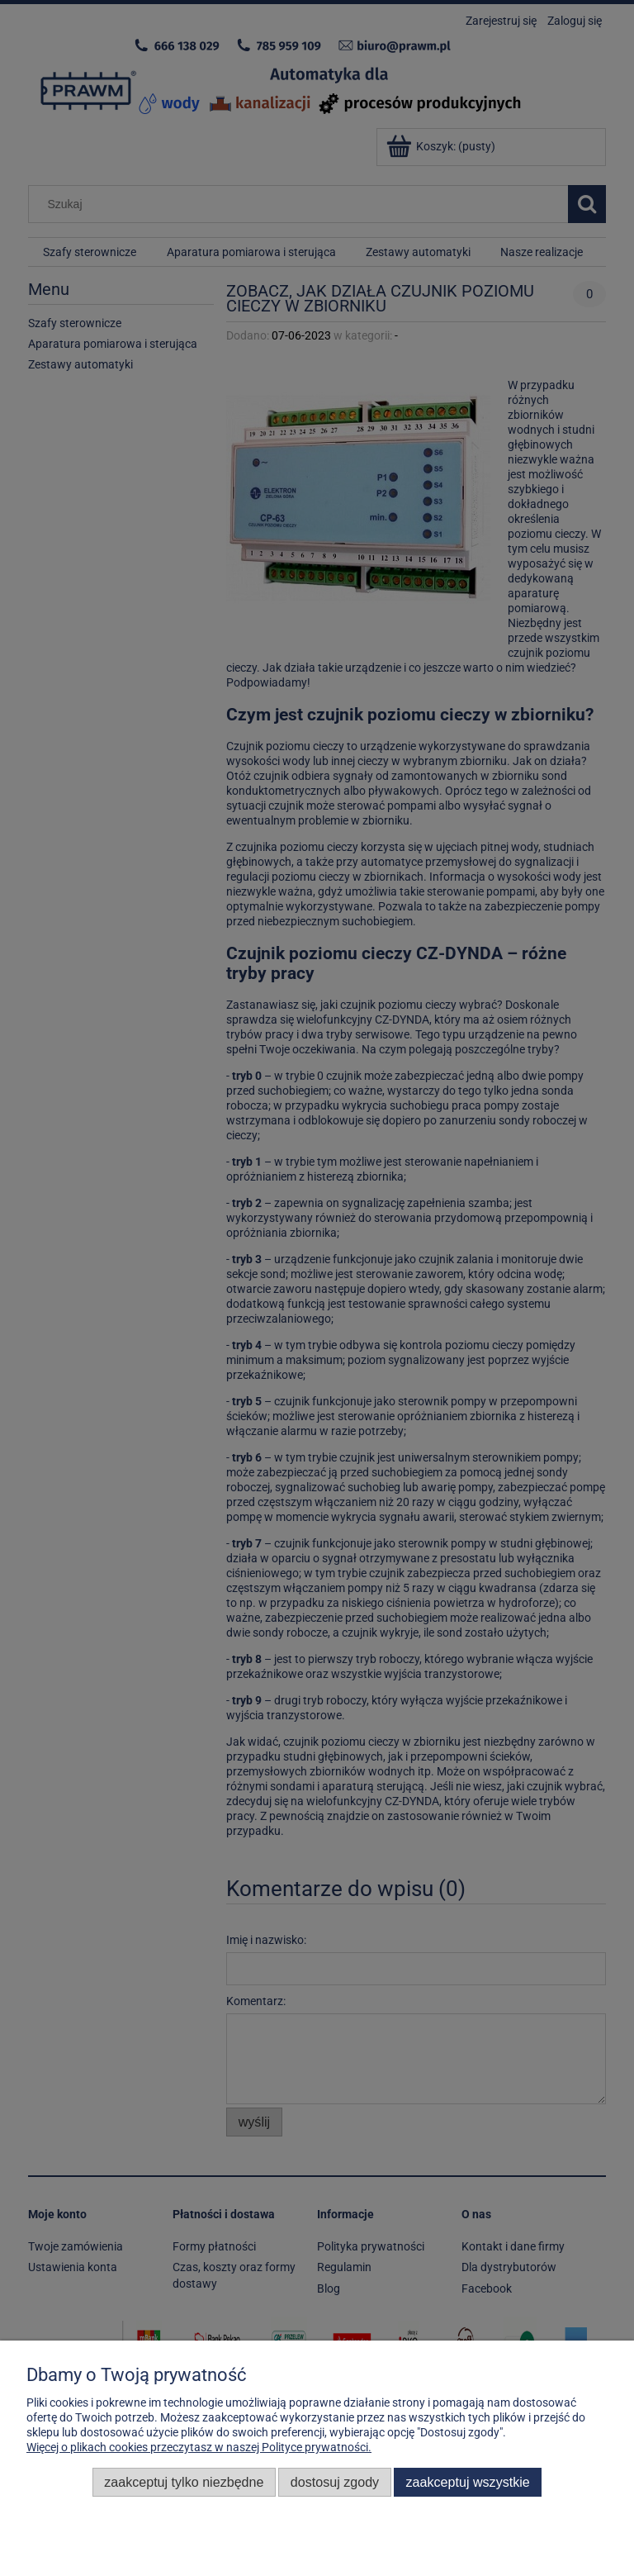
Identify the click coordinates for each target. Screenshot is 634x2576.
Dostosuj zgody (335, 2481)
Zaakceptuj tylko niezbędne (183, 2481)
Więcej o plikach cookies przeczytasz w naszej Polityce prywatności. (198, 2447)
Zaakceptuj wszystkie (468, 2481)
